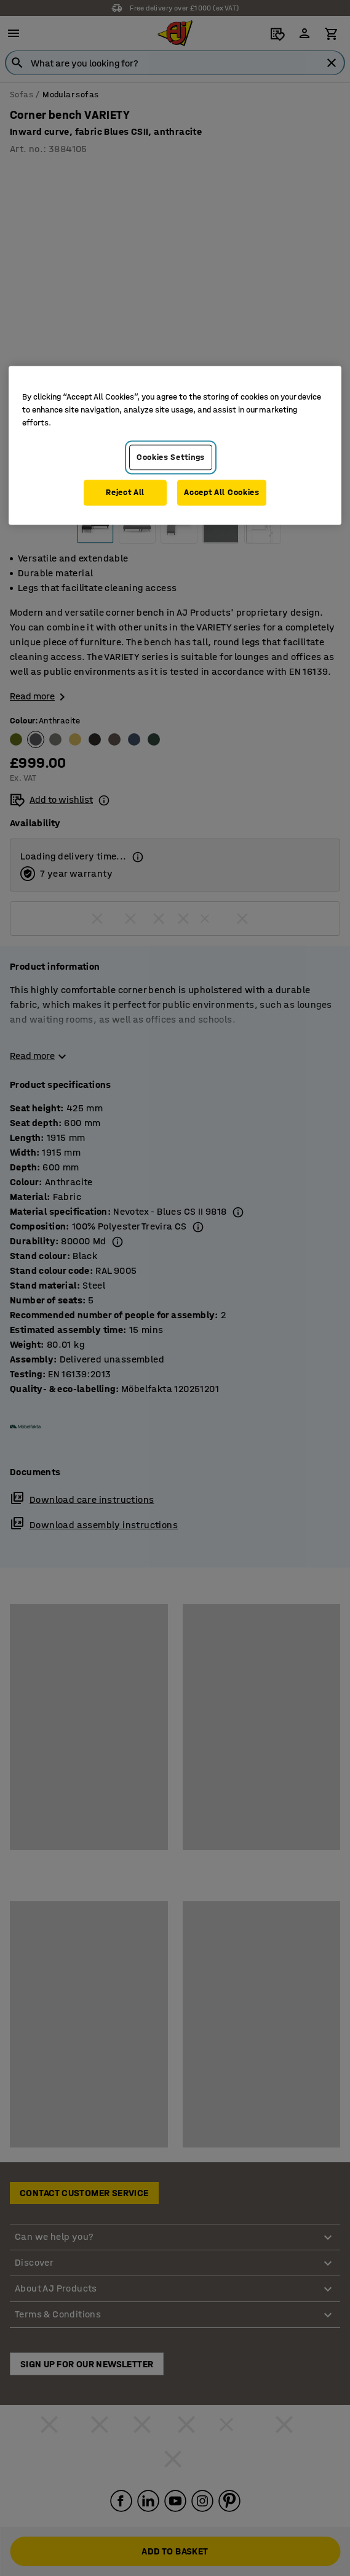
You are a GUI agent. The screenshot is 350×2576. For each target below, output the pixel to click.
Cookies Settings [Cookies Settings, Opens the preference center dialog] (171, 457)
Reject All (125, 493)
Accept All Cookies (222, 493)
